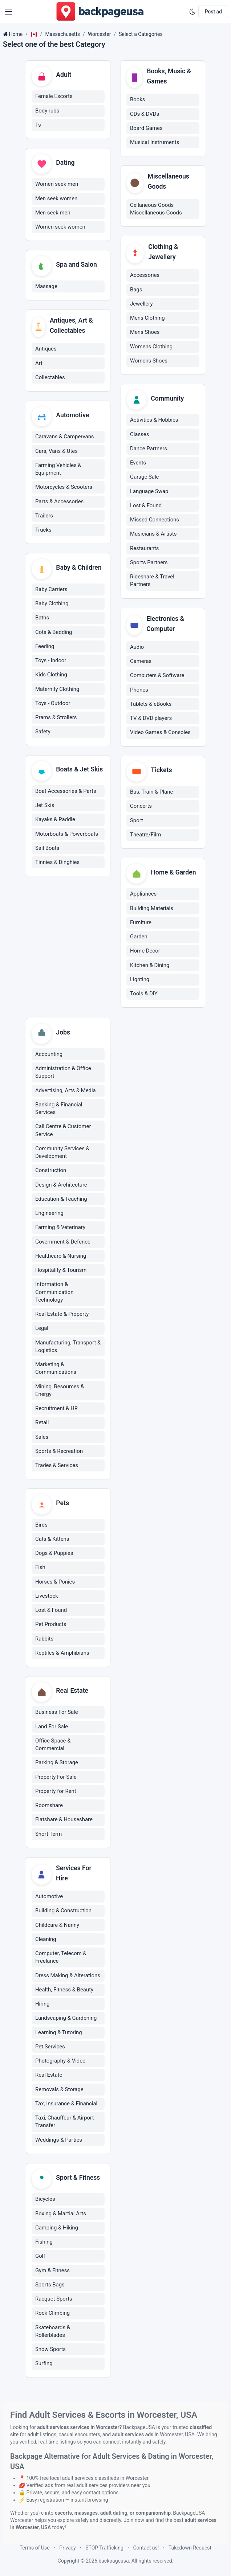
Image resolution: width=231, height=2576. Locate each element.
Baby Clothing (51, 604)
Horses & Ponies (55, 1583)
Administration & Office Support (63, 1073)
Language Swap (149, 491)
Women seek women (60, 227)
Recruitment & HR (56, 1409)
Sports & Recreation (59, 1452)
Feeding (44, 647)
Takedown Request (190, 2548)
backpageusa (113, 2561)
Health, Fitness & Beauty (64, 1991)
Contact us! (146, 2548)
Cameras (140, 661)
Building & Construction (63, 1912)
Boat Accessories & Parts (65, 792)
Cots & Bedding (53, 633)
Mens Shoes (145, 332)
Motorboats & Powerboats (66, 835)
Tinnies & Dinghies (57, 863)
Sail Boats (47, 849)
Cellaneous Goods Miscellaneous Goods (156, 209)
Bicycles (45, 2201)
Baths (42, 619)
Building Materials (151, 909)
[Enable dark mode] (192, 11)
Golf (40, 2257)
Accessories (144, 275)
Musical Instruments (154, 142)
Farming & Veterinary (60, 1228)
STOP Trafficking (104, 2548)
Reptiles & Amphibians (62, 1654)
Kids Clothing (51, 676)
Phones (139, 690)
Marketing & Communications (55, 1369)
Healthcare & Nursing (60, 1256)
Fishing (44, 2243)
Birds (41, 1526)
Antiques (46, 349)
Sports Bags (50, 2286)
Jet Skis (44, 806)
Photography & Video (60, 2062)
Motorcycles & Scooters (63, 488)
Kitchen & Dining (149, 966)
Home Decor (145, 951)
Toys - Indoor (50, 661)
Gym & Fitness (52, 2272)
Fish (40, 1568)
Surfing (44, 2365)
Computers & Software (157, 675)
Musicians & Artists (153, 534)
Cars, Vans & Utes (56, 452)
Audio (137, 647)
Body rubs (47, 110)
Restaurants (144, 548)
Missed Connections (154, 520)
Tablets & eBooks (151, 704)
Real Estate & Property (62, 1315)
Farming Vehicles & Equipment (58, 470)
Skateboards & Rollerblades (52, 2333)
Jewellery (141, 303)
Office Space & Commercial (52, 1746)
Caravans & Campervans (64, 437)
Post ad (213, 12)
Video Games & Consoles (160, 732)
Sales (41, 1437)
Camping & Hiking (56, 2229)
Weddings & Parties (58, 2141)
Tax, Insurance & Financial (66, 2105)
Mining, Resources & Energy (59, 1391)
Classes (139, 434)
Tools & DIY (144, 994)
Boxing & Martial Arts (60, 2215)
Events (138, 463)
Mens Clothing (147, 318)
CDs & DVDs (144, 114)
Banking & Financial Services (58, 1109)
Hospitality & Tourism (60, 1271)
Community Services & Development (62, 1153)
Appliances (143, 894)
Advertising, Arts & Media (65, 1091)
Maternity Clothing (57, 690)
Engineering (49, 1214)
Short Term (48, 1835)
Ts (38, 125)
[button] (9, 11)
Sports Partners (149, 563)
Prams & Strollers (56, 718)
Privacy (67, 2548)
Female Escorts (54, 96)
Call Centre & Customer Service (63, 1131)
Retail (42, 1423)
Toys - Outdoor (52, 704)
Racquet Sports (53, 2300)
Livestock (46, 1597)
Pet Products (50, 1625)
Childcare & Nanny (57, 1926)
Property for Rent (55, 1792)
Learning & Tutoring (58, 2034)
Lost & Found (146, 506)
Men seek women (56, 199)
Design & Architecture (61, 1185)
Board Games (146, 128)
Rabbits (44, 1640)
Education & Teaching (61, 1199)
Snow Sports (50, 2351)
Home (16, 34)
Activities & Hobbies (154, 420)
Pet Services (50, 2048)
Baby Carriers (51, 590)
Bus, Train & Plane (151, 792)
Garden (138, 937)
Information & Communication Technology (54, 1293)
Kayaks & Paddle (55, 821)
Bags (136, 289)
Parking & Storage (56, 1764)
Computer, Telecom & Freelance (60, 1959)
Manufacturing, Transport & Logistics (68, 1347)
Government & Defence (62, 1242)
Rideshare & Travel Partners (152, 581)
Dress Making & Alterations (67, 1977)
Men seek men (52, 213)
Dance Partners (148, 449)
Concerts (141, 806)
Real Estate (48, 2076)
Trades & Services (56, 1466)
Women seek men (56, 184)
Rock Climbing (52, 2314)
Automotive (49, 1898)
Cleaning (45, 1940)
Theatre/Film (145, 835)
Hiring (42, 2005)
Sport (136, 821)
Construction (50, 1171)
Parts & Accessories (59, 502)
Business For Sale (56, 1713)
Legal (41, 1329)
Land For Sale (51, 1728)
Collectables (50, 378)
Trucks (43, 531)
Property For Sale (56, 1778)
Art (38, 364)
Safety (42, 733)
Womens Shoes (148, 360)
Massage (46, 287)
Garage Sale (144, 477)
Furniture (140, 923)
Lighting (139, 980)
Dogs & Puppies (54, 1554)
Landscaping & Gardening (66, 2019)
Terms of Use (35, 2548)
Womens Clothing (151, 346)
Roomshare (49, 1806)
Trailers (44, 516)
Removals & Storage (59, 2091)
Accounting (48, 1055)
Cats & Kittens (52, 1540)
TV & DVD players (151, 718)
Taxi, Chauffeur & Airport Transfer (64, 2123)
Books (137, 99)
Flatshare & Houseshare (64, 1821)
